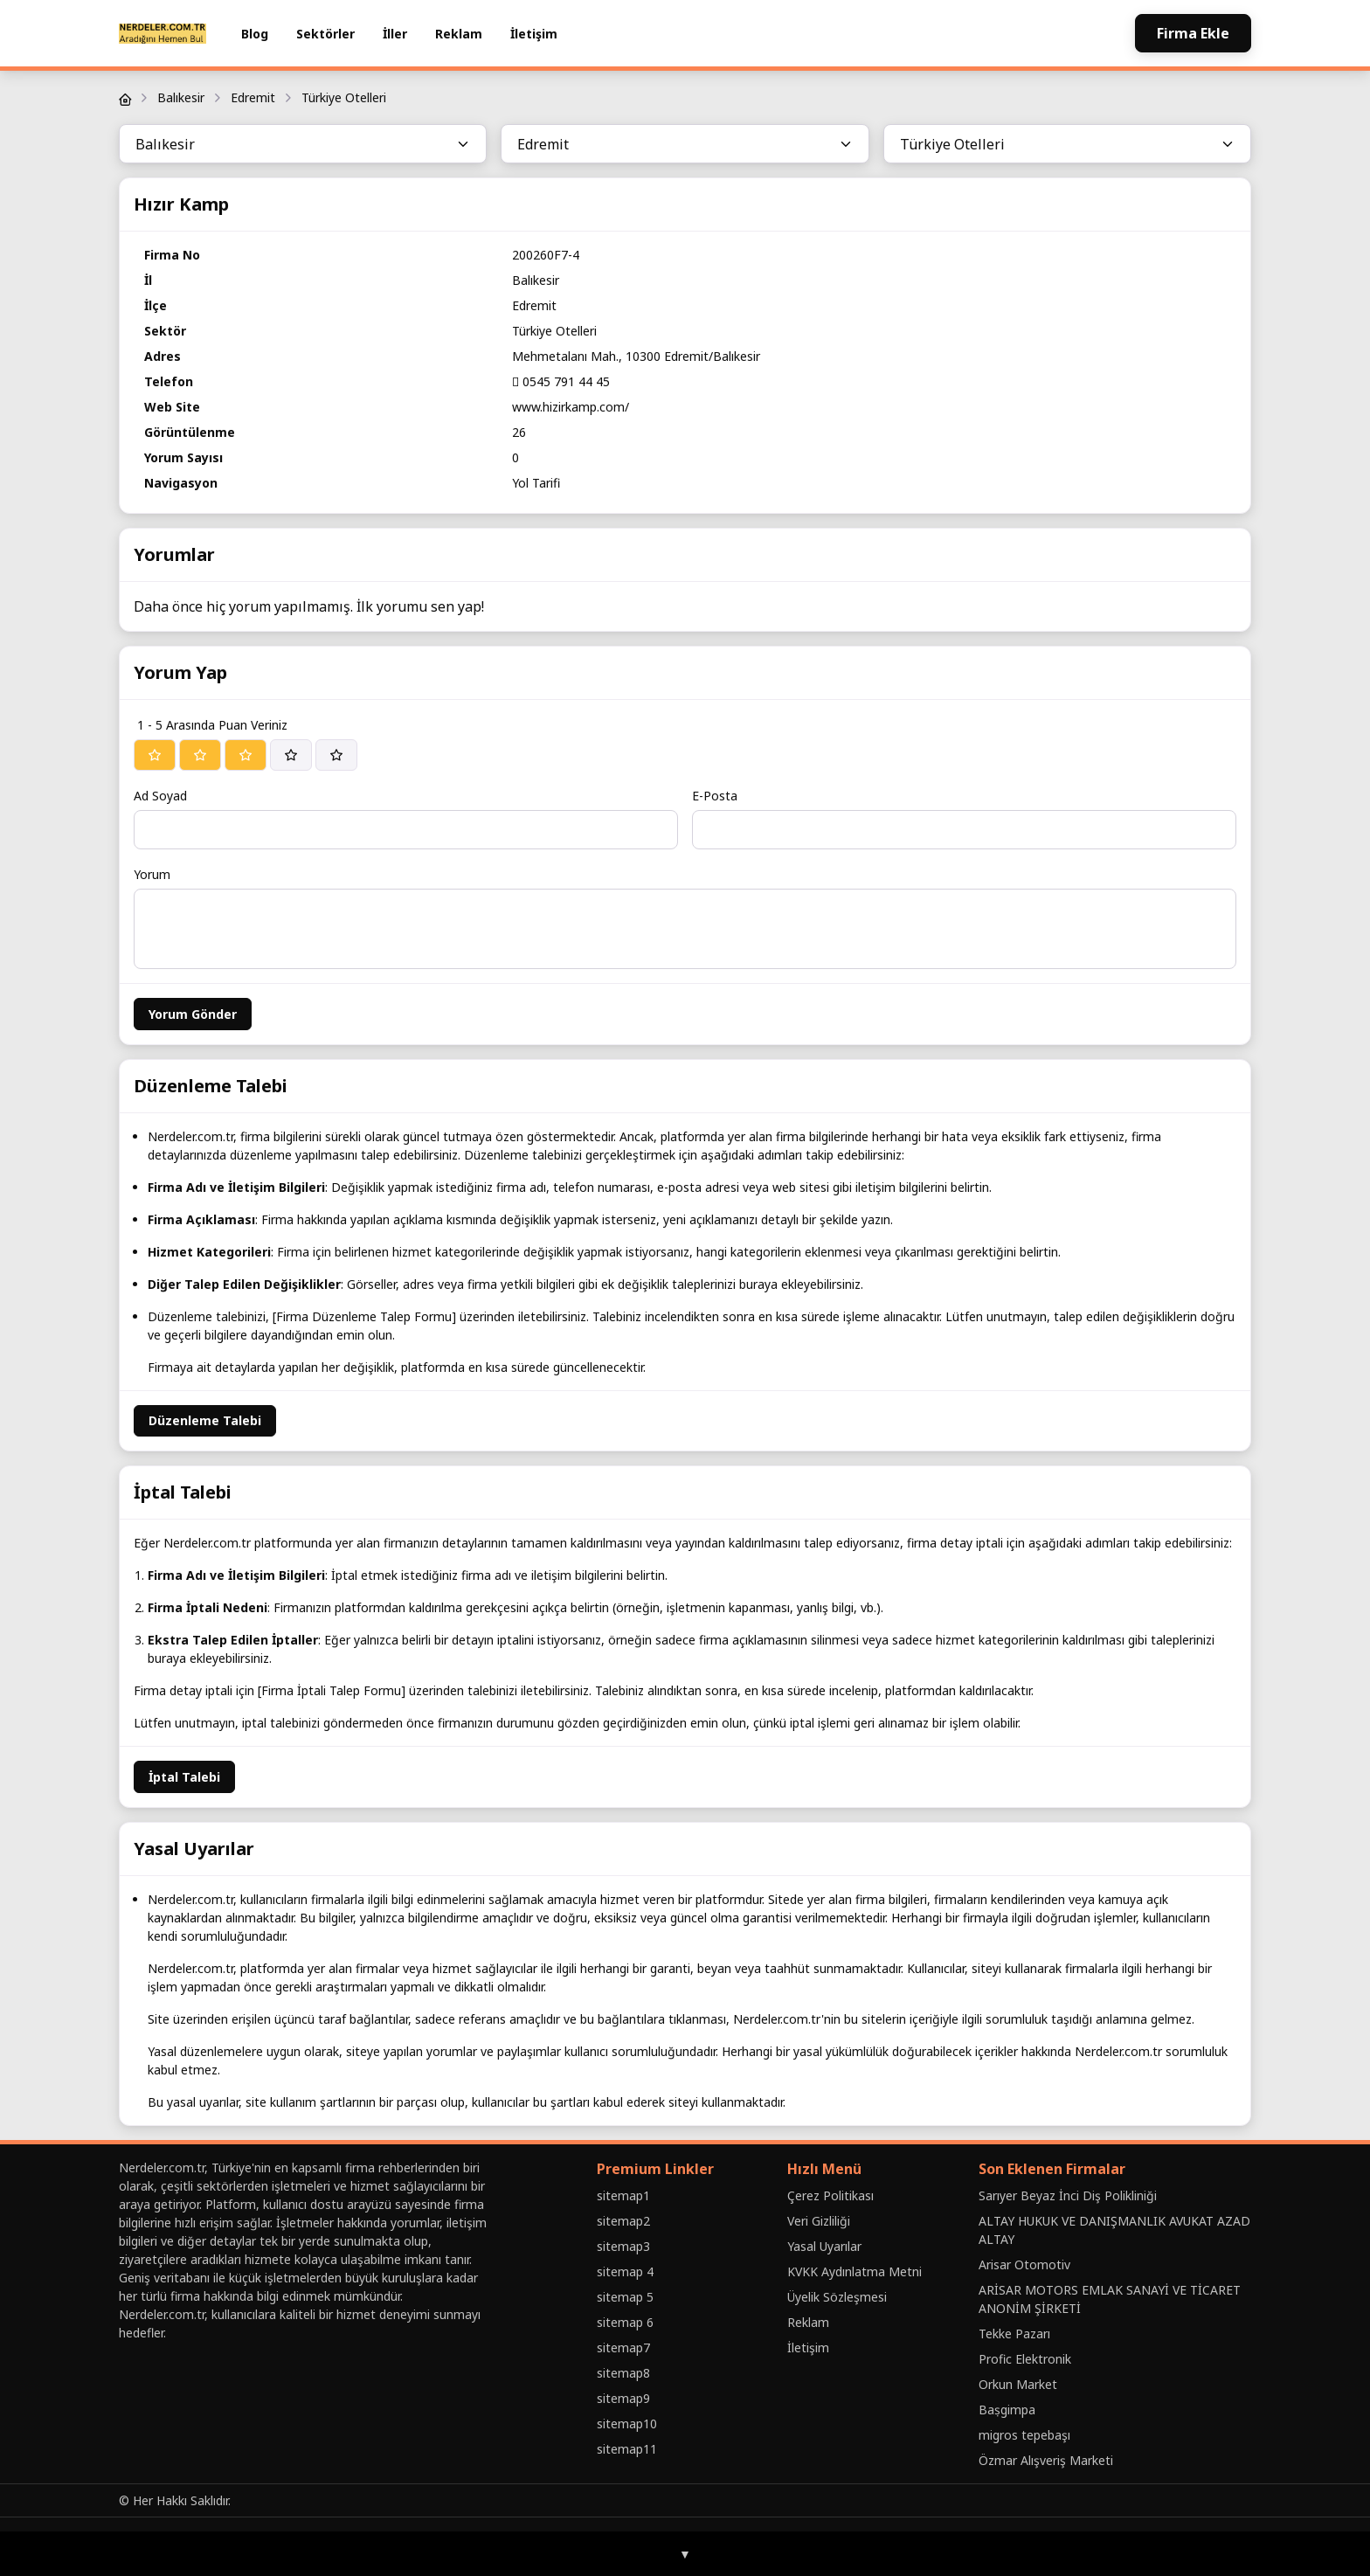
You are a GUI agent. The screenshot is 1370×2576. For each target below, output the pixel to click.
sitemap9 (623, 2398)
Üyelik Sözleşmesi (837, 2297)
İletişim (533, 33)
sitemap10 (627, 2423)
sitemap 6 (625, 2322)
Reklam (458, 33)
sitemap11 (627, 2449)
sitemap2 (623, 2220)
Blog (254, 33)
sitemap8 (623, 2373)
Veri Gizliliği (818, 2220)
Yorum (152, 874)
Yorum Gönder (193, 1014)
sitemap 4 (625, 2271)
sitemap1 (623, 2195)
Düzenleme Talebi (205, 1420)
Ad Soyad (160, 795)
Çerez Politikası (830, 2195)
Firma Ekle (1193, 33)
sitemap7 (623, 2347)
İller (395, 33)
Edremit (253, 97)
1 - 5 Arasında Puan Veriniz (212, 725)
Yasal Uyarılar (824, 2246)
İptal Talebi (184, 1777)
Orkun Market (1018, 2384)
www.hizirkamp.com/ (570, 406)
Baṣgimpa (1007, 2409)
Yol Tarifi (536, 482)
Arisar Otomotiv (1024, 2264)
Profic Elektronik (1025, 2359)
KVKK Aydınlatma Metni (854, 2271)
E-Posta (714, 795)
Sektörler (325, 33)
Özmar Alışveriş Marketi (1046, 2460)
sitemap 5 (625, 2297)
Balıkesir (180, 97)
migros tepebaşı (1024, 2435)
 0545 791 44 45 (561, 381)
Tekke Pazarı (1014, 2333)
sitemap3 (623, 2246)
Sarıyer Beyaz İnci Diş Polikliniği (1068, 2195)
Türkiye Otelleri (343, 97)
